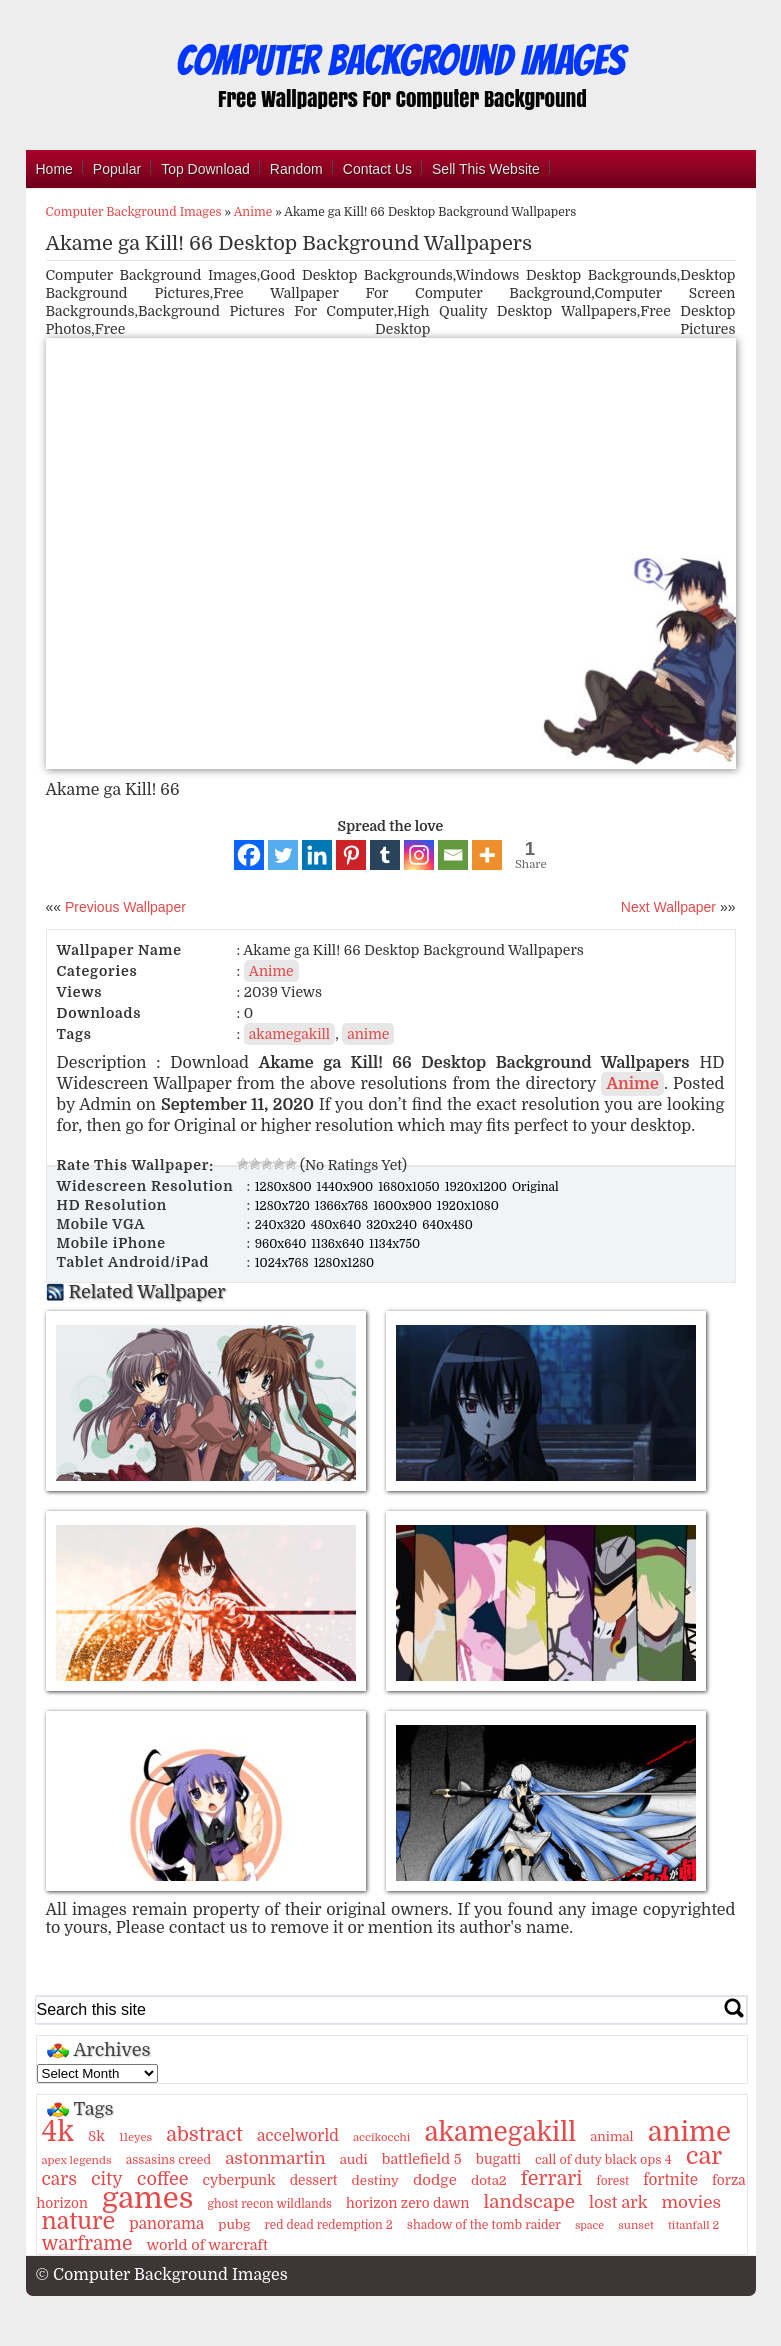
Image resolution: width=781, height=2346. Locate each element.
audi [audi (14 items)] (354, 2159)
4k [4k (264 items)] (58, 2132)
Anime (253, 212)
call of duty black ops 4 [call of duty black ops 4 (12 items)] (603, 2160)
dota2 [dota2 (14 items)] (489, 2180)
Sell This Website (486, 169)
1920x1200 (477, 1187)
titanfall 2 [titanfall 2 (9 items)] (693, 2225)
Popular (117, 169)
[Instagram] (419, 855)
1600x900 (404, 1206)
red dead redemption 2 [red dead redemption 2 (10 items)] (329, 2225)
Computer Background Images (134, 212)
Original (535, 1187)
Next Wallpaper (668, 907)
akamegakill (289, 1034)
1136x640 (339, 1244)
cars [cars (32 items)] (59, 2179)
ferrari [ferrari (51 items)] (552, 2178)
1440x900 (347, 1187)
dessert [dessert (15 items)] (314, 2180)
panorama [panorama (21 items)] (166, 2224)
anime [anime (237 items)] (689, 2132)
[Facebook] (249, 855)
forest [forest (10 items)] (613, 2181)
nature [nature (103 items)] (79, 2221)
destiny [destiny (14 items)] (375, 2180)
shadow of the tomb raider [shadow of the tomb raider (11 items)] (484, 2225)
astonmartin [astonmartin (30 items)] (275, 2158)
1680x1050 (410, 1187)
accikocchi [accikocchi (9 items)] (381, 2137)
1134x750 (394, 1244)
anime (368, 1034)
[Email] (453, 855)
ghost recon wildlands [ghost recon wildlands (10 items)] (269, 2204)
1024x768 (283, 1263)
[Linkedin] (317, 855)
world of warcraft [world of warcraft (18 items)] (206, 2245)
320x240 (393, 1225)
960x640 (282, 1244)
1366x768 (343, 1206)
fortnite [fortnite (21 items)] (670, 2180)
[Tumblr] (385, 855)
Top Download (205, 169)
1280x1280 (344, 1263)
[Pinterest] (351, 855)
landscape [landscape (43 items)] (529, 2202)
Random (296, 169)
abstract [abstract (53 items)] (204, 2134)
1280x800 (285, 1187)
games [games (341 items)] (147, 2198)
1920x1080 (468, 1206)
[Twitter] (283, 855)
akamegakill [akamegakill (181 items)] (500, 2132)
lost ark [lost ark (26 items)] (618, 2202)
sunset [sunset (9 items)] (636, 2225)
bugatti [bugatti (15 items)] (498, 2159)
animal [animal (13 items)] (611, 2136)
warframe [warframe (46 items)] (87, 2244)
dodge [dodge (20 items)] (435, 2180)
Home (54, 169)
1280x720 (284, 1206)
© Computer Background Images (162, 2275)
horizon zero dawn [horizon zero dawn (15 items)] (407, 2203)
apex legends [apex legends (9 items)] (77, 2160)
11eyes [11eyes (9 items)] (135, 2137)
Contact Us (377, 169)
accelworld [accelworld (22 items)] (298, 2136)
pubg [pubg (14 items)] (234, 2224)
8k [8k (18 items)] (96, 2136)
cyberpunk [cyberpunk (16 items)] (239, 2180)
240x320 (282, 1225)
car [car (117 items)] (704, 2156)
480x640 (338, 1225)
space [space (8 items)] (589, 2225)
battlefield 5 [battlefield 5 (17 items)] (422, 2159)
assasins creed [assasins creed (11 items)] (168, 2160)
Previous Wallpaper (123, 907)
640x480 (447, 1225)
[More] (487, 855)
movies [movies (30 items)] (691, 2202)
